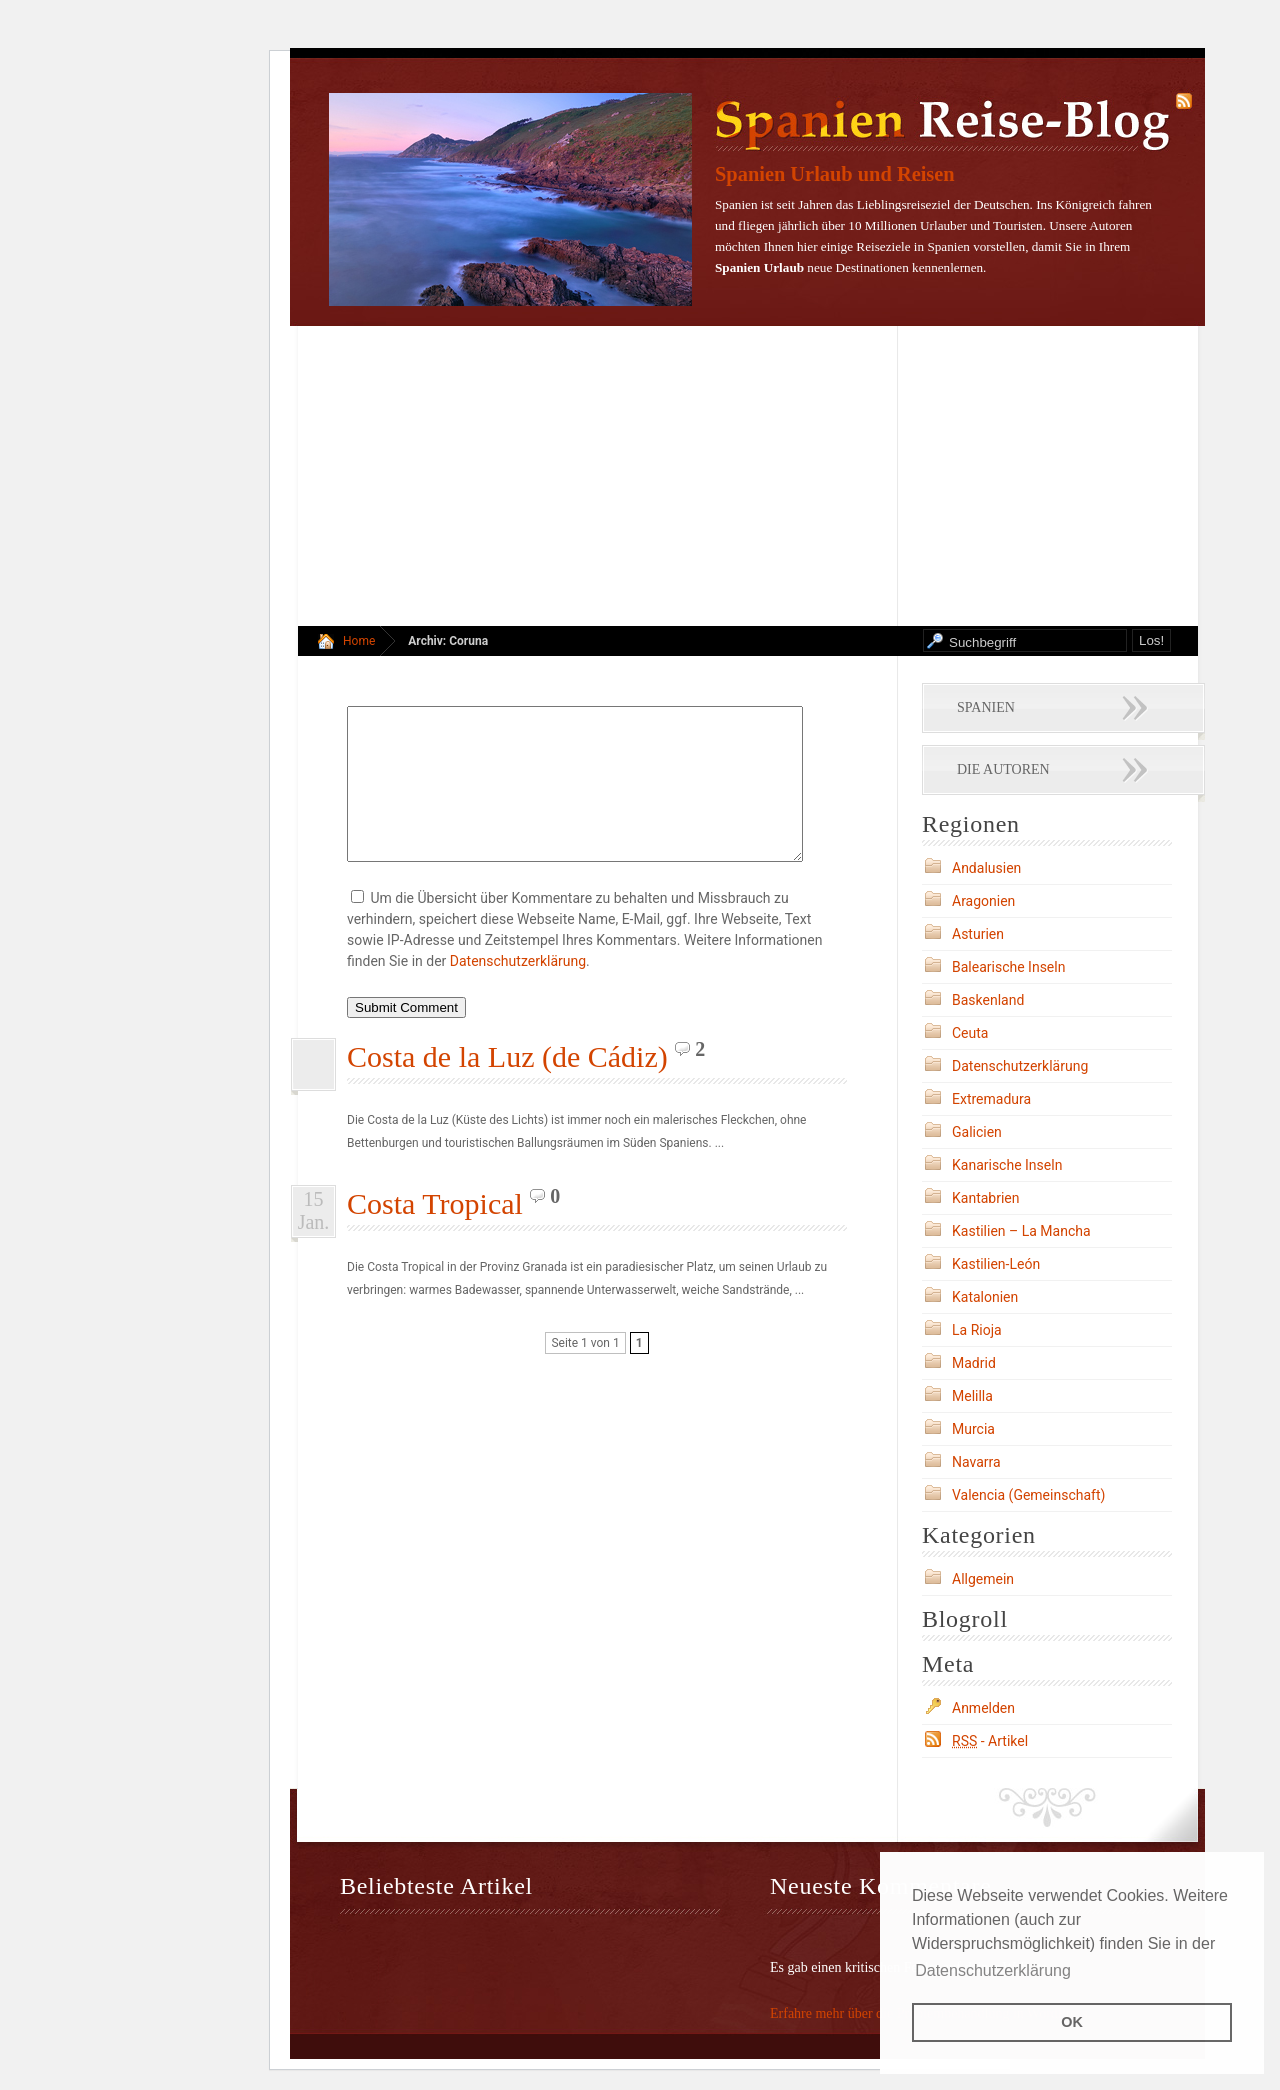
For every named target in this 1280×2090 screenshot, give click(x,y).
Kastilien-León (996, 1264)
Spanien (986, 707)
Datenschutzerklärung (518, 991)
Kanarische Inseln (1007, 1165)
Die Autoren (1003, 769)
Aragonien (983, 901)
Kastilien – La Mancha (1021, 1231)
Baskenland (988, 1000)
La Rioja (977, 1330)
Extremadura (991, 1099)
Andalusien (986, 868)
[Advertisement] (747, 476)
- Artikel (990, 1741)
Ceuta (970, 1033)
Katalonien (985, 1297)
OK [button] (1072, 2022)
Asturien (978, 934)
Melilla (972, 1396)
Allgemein (983, 1579)
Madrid (974, 1363)
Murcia (973, 1429)
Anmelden (983, 1708)
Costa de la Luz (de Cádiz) (507, 1086)
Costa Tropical (435, 1233)
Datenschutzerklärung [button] (993, 1970)
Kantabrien (986, 1198)
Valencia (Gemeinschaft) (1028, 1495)
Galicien (977, 1132)
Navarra (976, 1462)
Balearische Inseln (1008, 967)
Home (359, 641)
